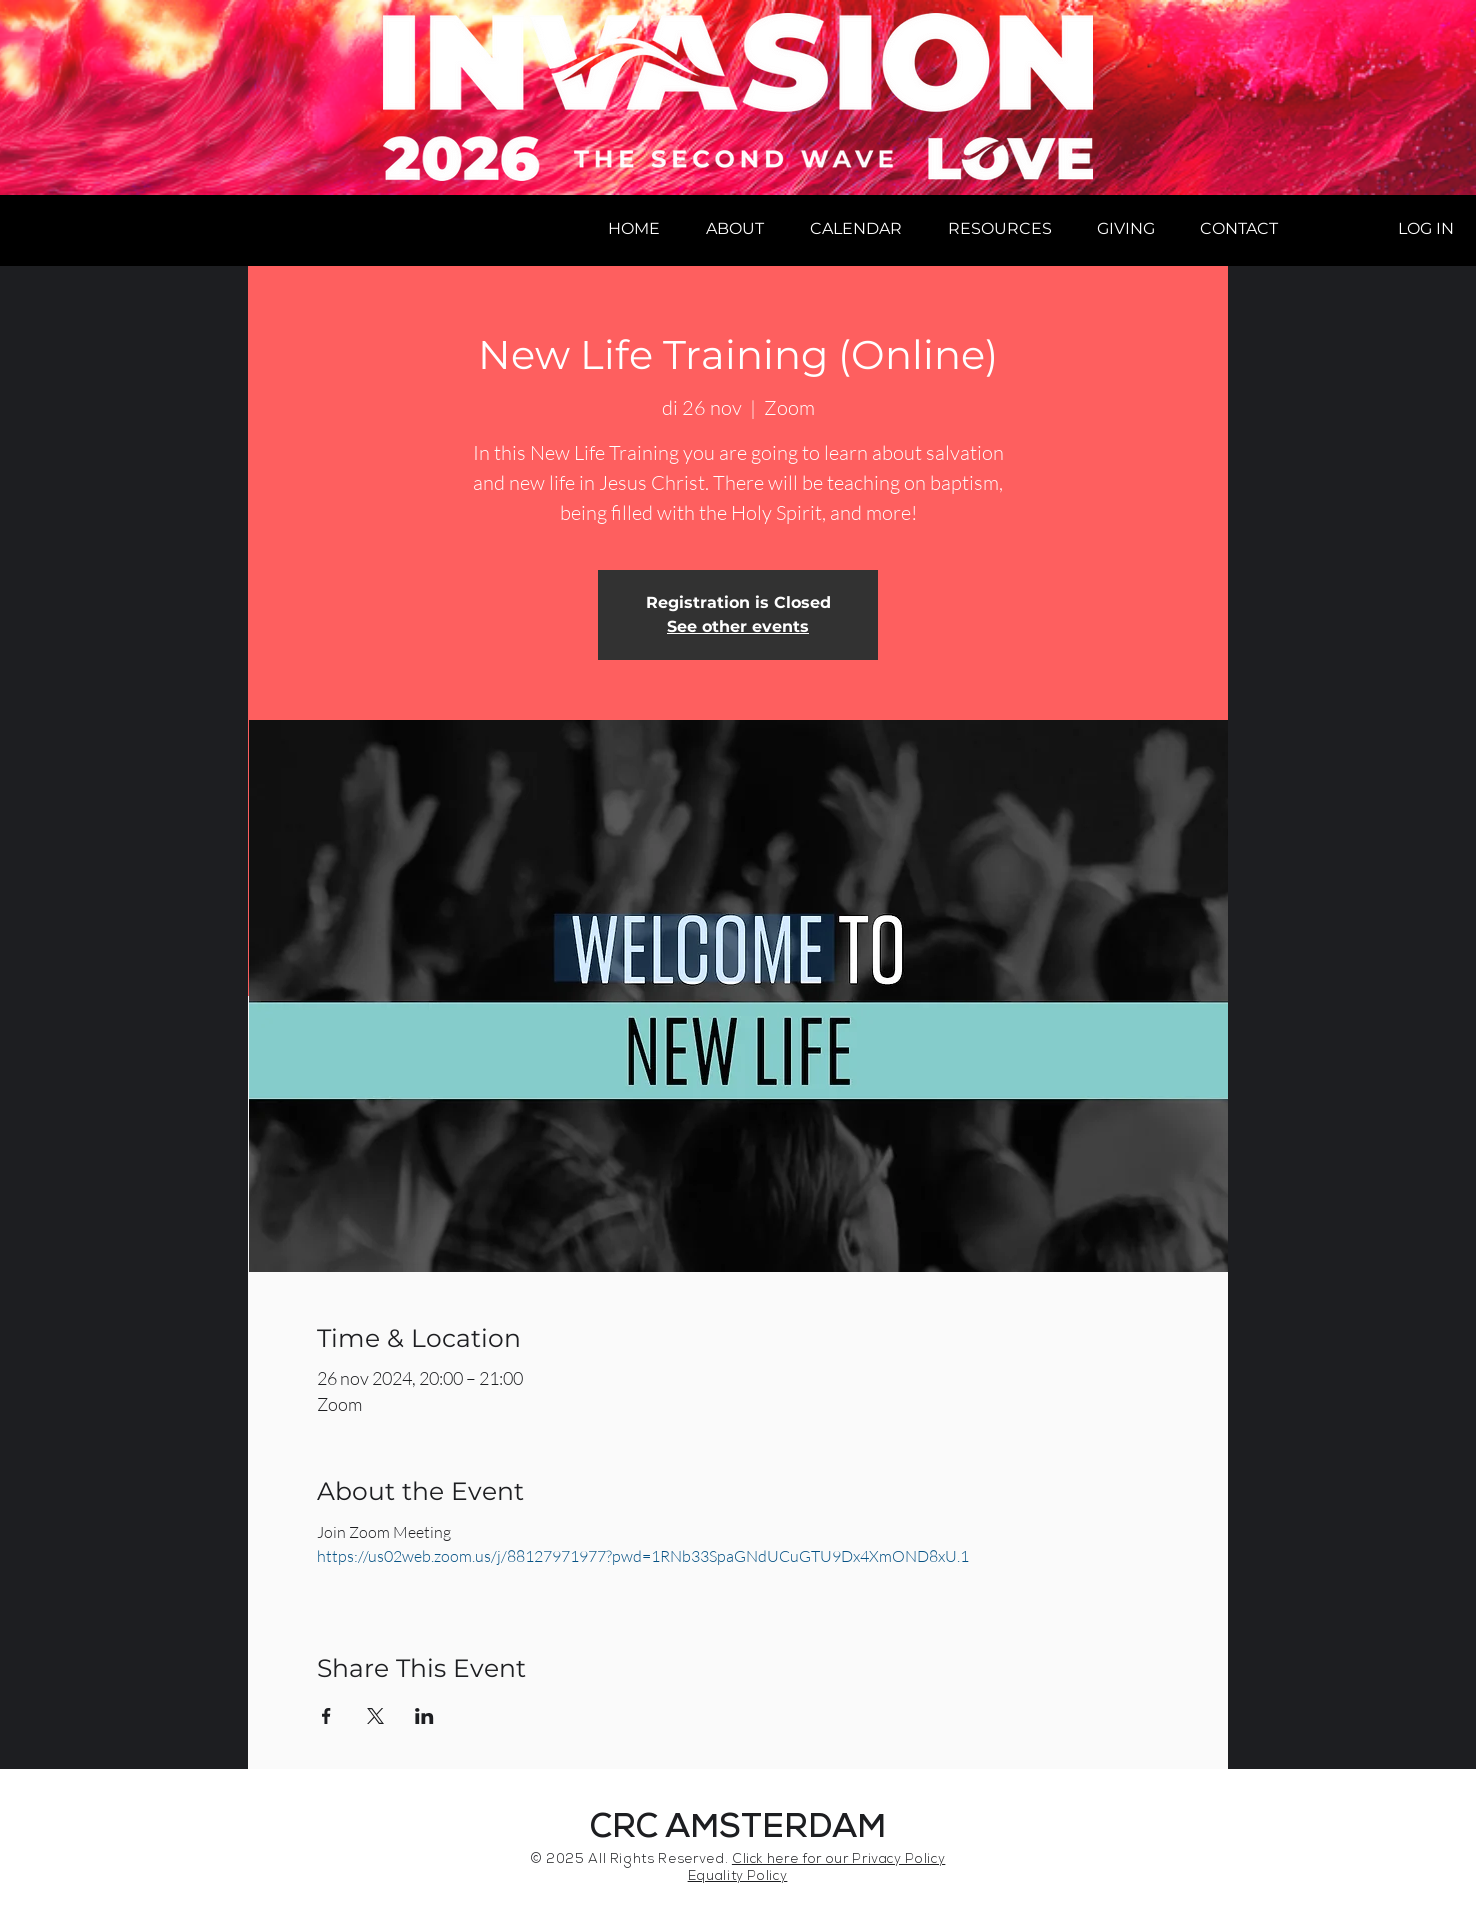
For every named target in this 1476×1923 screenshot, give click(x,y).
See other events (738, 626)
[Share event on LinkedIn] (424, 1716)
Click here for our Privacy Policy (838, 1860)
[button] (735, 229)
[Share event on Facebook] (326, 1716)
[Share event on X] (375, 1716)
